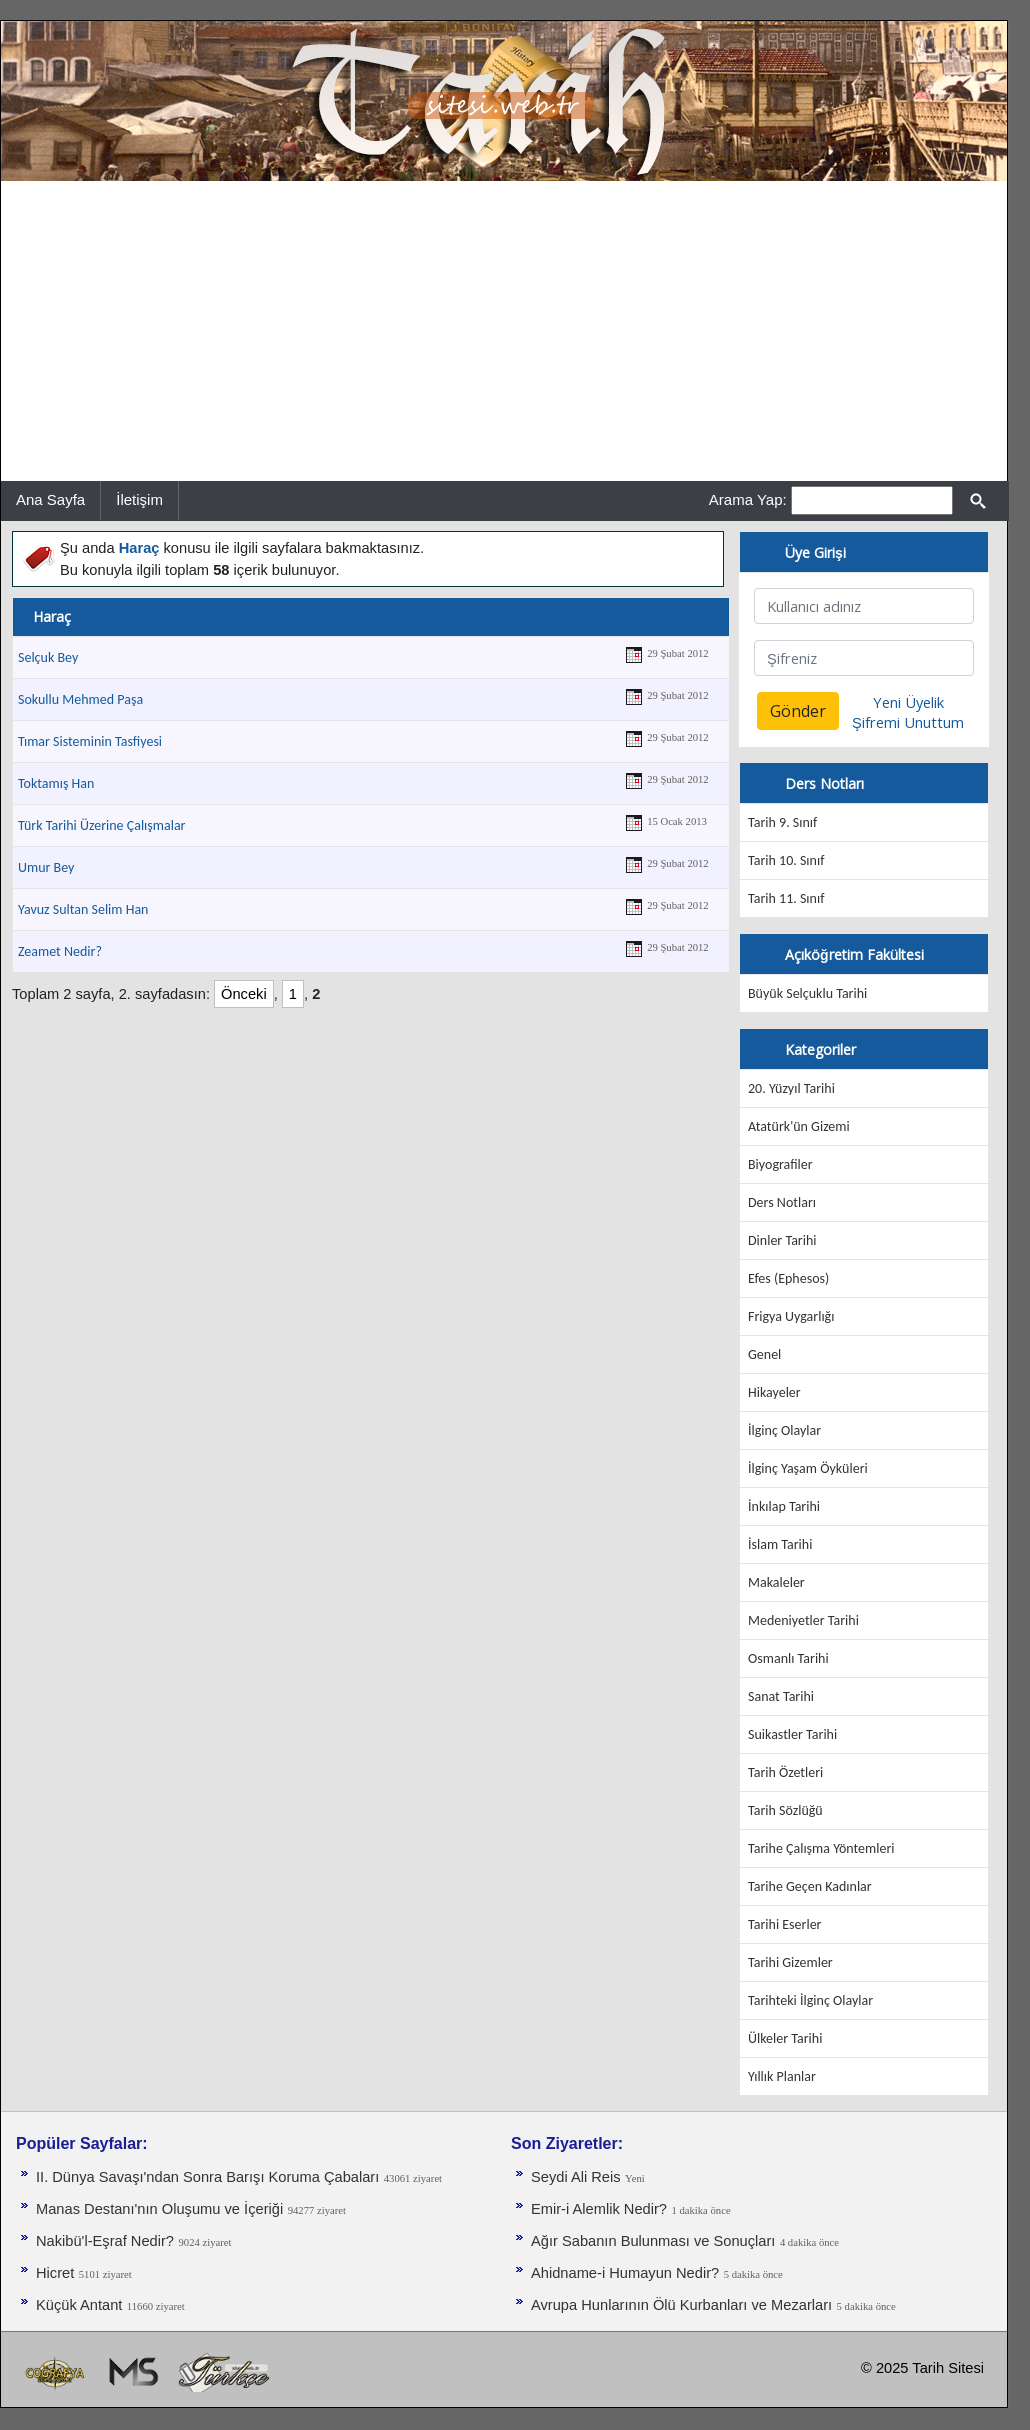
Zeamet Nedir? (60, 951)
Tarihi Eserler (784, 1924)
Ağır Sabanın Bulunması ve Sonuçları (653, 2241)
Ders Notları (782, 1202)
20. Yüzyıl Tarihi (791, 1088)
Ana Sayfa (50, 499)
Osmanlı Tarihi (788, 1658)
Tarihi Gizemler (790, 1962)
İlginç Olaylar (784, 1430)
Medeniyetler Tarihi (803, 1620)
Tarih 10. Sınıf (786, 860)
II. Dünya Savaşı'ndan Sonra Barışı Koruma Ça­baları (207, 2177)
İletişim (139, 499)
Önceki (244, 994)
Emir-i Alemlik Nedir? (599, 2209)
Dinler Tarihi (782, 1240)
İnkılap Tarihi (784, 1506)
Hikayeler (774, 1392)
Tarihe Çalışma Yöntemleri (821, 1848)
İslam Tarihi (780, 1544)
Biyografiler (780, 1164)
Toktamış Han (56, 783)
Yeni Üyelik (908, 702)
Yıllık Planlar (782, 2076)
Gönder (798, 711)
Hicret (55, 2273)
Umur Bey (46, 867)
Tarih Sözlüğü (785, 1810)
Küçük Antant (79, 2305)
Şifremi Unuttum (908, 722)
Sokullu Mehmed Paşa (80, 699)
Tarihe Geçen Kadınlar (810, 1886)
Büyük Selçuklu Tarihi (807, 993)
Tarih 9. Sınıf (782, 822)
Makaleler (776, 1582)
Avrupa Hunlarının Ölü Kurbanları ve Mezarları (681, 2305)
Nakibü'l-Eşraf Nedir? (105, 2241)
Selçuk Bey (48, 657)
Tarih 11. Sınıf (786, 898)
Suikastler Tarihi (792, 1734)
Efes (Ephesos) (788, 1278)
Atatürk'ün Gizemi (799, 1126)
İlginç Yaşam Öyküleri (808, 1468)
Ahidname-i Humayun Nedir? (625, 2273)
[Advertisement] (504, 331)
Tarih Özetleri (785, 1772)
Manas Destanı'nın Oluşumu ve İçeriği (159, 2209)
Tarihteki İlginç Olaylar (810, 2000)
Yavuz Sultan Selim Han (83, 909)
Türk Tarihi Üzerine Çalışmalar (102, 825)
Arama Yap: (748, 499)
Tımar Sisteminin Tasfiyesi (90, 741)
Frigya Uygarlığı (791, 1316)
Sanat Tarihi (781, 1696)
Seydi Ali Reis (576, 2177)
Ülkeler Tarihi (785, 2038)
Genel (764, 1354)
